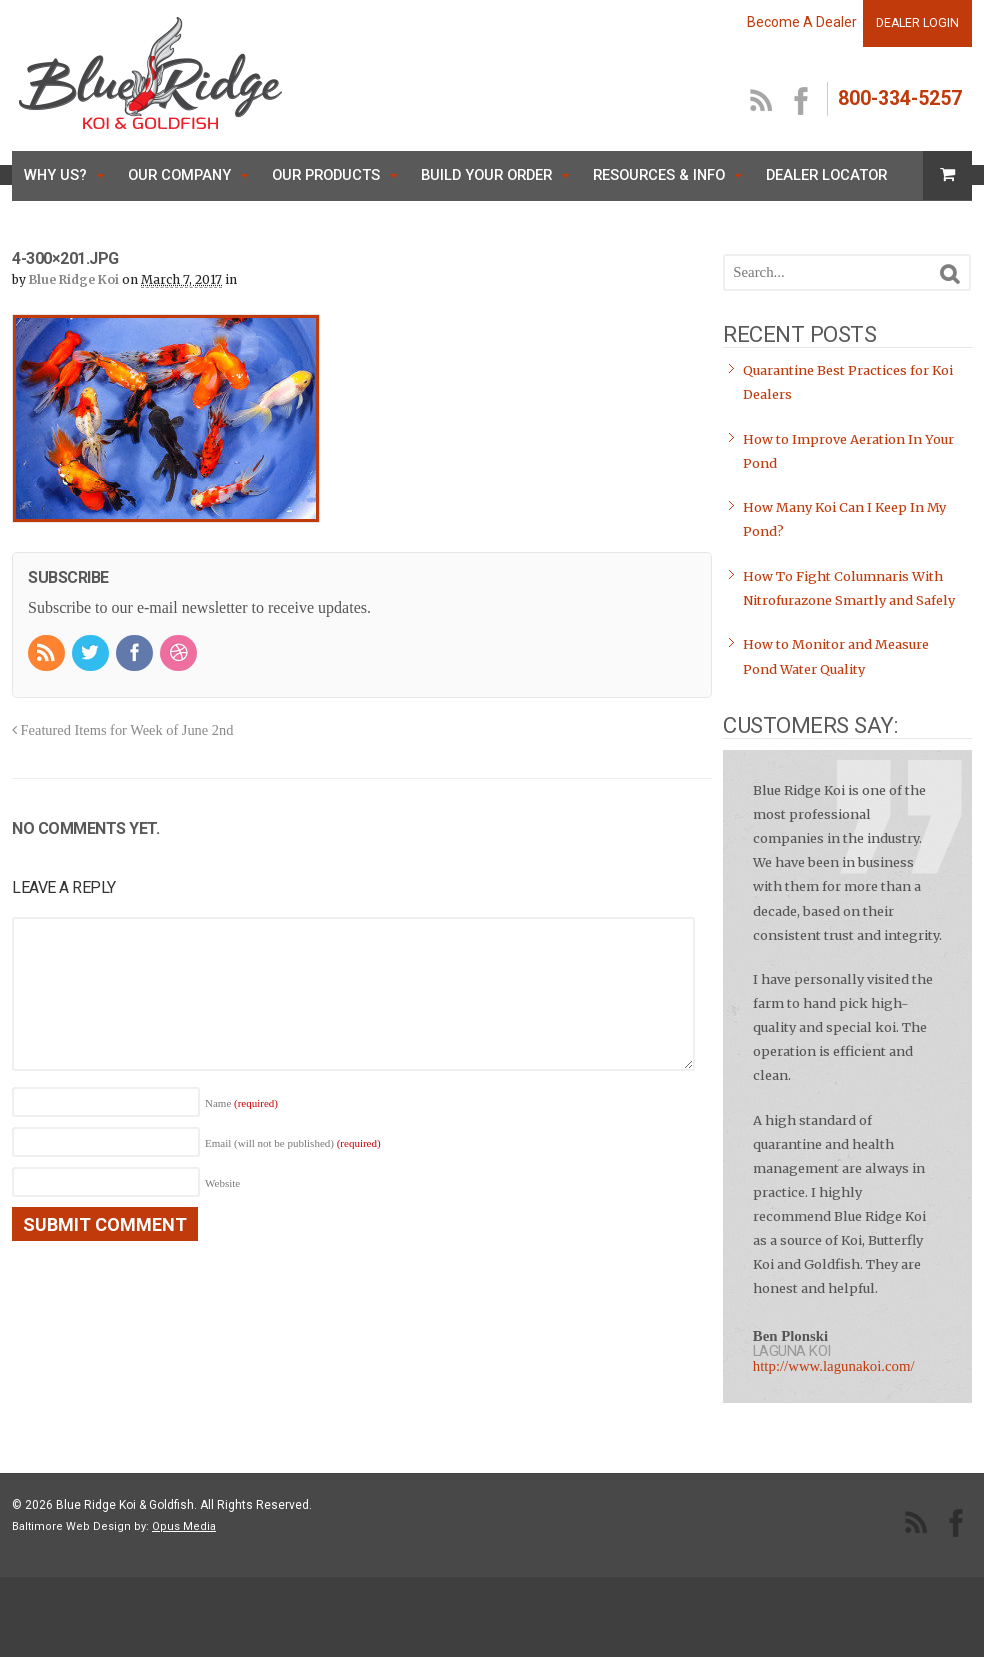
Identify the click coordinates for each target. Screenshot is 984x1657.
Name (241, 1103)
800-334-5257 (900, 98)
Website (222, 1183)
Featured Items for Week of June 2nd (122, 730)
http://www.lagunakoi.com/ (834, 1366)
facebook (802, 102)
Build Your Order (486, 175)
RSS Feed (762, 102)
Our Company (179, 175)
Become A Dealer (802, 22)
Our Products (326, 175)
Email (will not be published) (293, 1143)
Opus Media (184, 1526)
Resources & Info (659, 175)
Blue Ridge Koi (74, 279)
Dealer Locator (826, 175)
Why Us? (55, 175)
